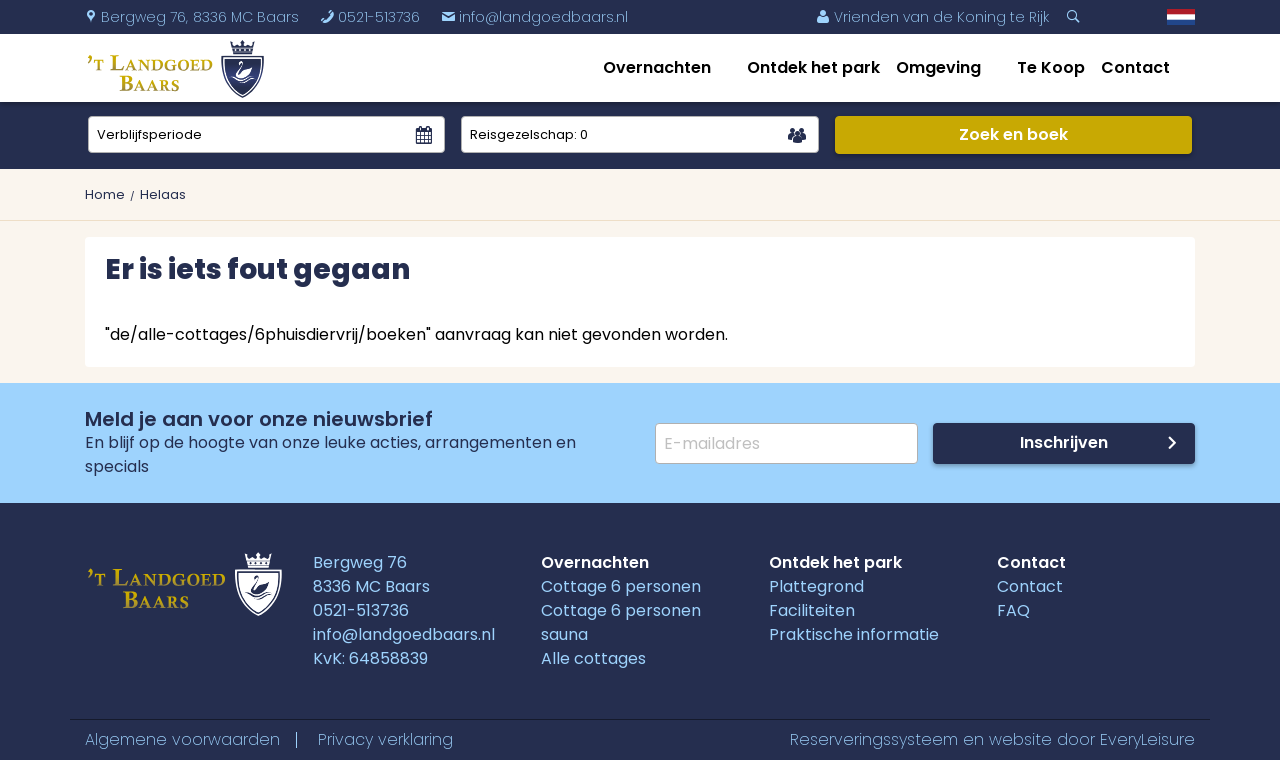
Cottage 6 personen (621, 586)
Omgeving (938, 67)
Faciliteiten (812, 610)
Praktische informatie (854, 634)
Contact (1135, 67)
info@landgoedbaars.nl (534, 17)
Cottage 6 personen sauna (621, 622)
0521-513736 (370, 17)
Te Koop (1051, 67)
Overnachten (657, 67)
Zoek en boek (1013, 134)
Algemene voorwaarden (182, 739)
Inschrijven (1064, 442)
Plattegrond (816, 586)
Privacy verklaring (385, 739)
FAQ (1013, 610)
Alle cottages (593, 658)
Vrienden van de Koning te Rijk (932, 17)
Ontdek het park (813, 67)
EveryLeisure (1147, 739)
